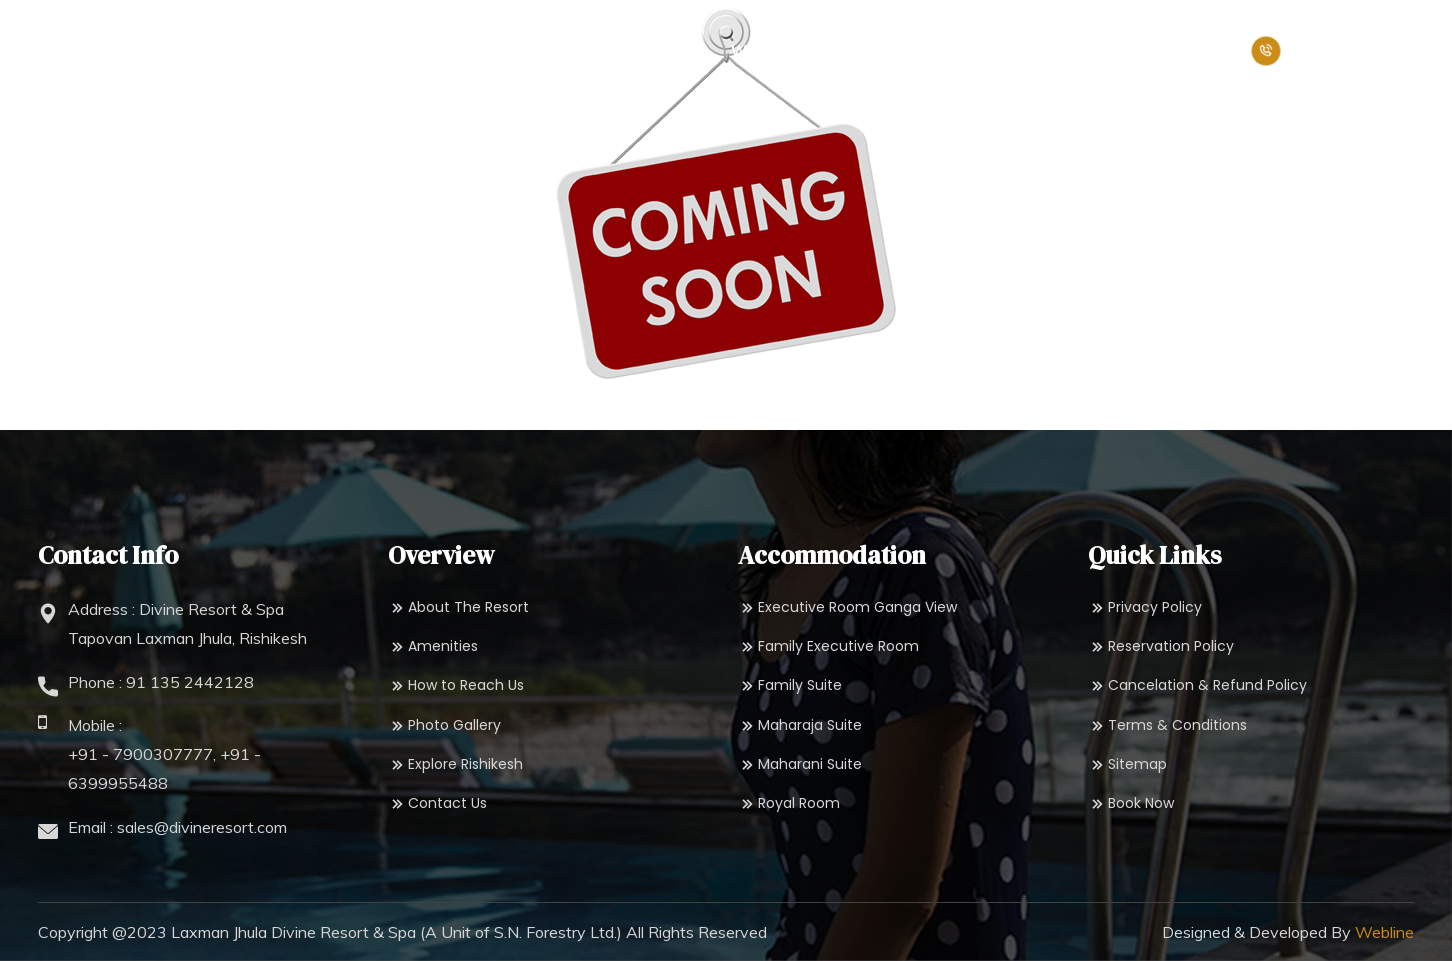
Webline (1384, 932)
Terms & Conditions (1167, 725)
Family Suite (790, 685)
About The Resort (458, 607)
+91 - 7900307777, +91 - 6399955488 (164, 768)
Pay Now (1196, 50)
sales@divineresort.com (202, 827)
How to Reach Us (456, 685)
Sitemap (1127, 764)
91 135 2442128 (190, 682)
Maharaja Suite (800, 725)
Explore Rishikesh (455, 764)
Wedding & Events (806, 50)
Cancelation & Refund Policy (1197, 685)
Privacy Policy (1145, 607)
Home (273, 50)
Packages (967, 50)
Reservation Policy (1161, 646)
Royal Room (789, 803)
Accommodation (519, 50)
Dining (661, 50)
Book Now (1092, 50)
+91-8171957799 (1332, 51)
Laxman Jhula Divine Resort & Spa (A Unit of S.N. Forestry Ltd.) (396, 932)
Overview (366, 50)
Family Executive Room (828, 646)
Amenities (433, 646)
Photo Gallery (444, 725)
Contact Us (437, 803)
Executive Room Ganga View (847, 607)
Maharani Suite (800, 764)
